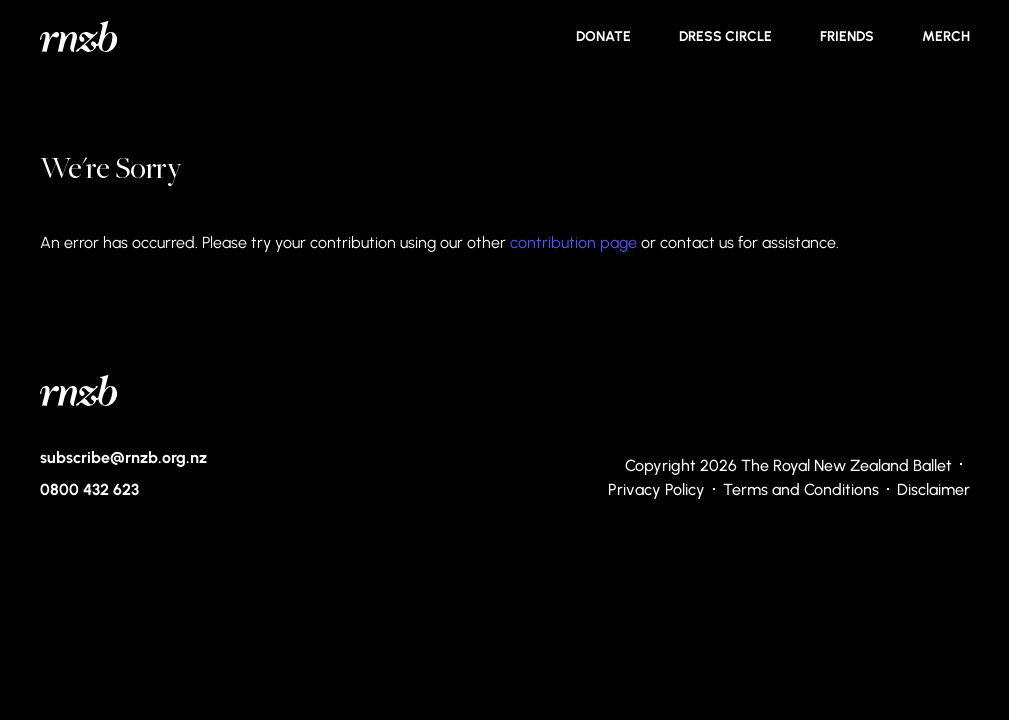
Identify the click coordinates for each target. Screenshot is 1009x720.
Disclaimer (933, 489)
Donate (603, 36)
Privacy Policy (656, 489)
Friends (847, 36)
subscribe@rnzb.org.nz (123, 456)
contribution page (573, 242)
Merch (946, 36)
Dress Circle (725, 36)
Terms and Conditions (801, 489)
